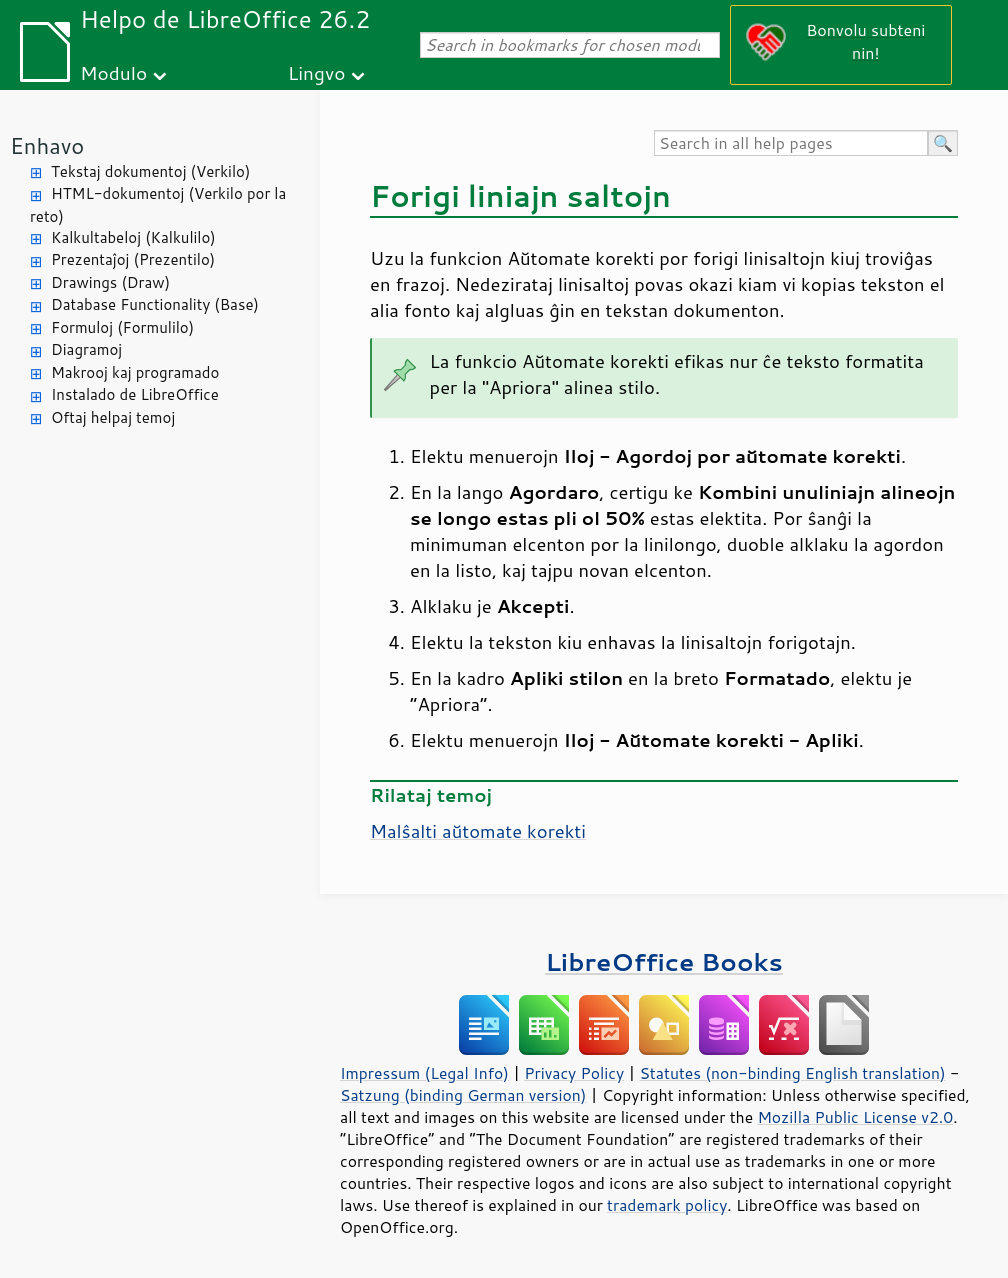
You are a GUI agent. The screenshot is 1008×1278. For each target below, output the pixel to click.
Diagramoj (86, 349)
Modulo (113, 72)
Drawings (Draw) (110, 282)
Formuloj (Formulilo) (122, 327)
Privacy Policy (574, 1073)
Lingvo (317, 72)
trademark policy (667, 1205)
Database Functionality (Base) (155, 304)
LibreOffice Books (664, 961)
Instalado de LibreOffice (135, 394)
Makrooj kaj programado (135, 372)
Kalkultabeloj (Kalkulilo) (133, 237)
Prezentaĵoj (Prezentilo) (133, 259)
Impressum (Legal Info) (424, 1073)
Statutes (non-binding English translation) (792, 1073)
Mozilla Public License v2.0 (855, 1117)
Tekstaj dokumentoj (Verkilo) (150, 171)
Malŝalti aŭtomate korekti (478, 831)
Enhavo (47, 145)
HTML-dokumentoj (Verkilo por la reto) (158, 205)
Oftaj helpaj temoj (113, 417)
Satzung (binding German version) (463, 1095)
